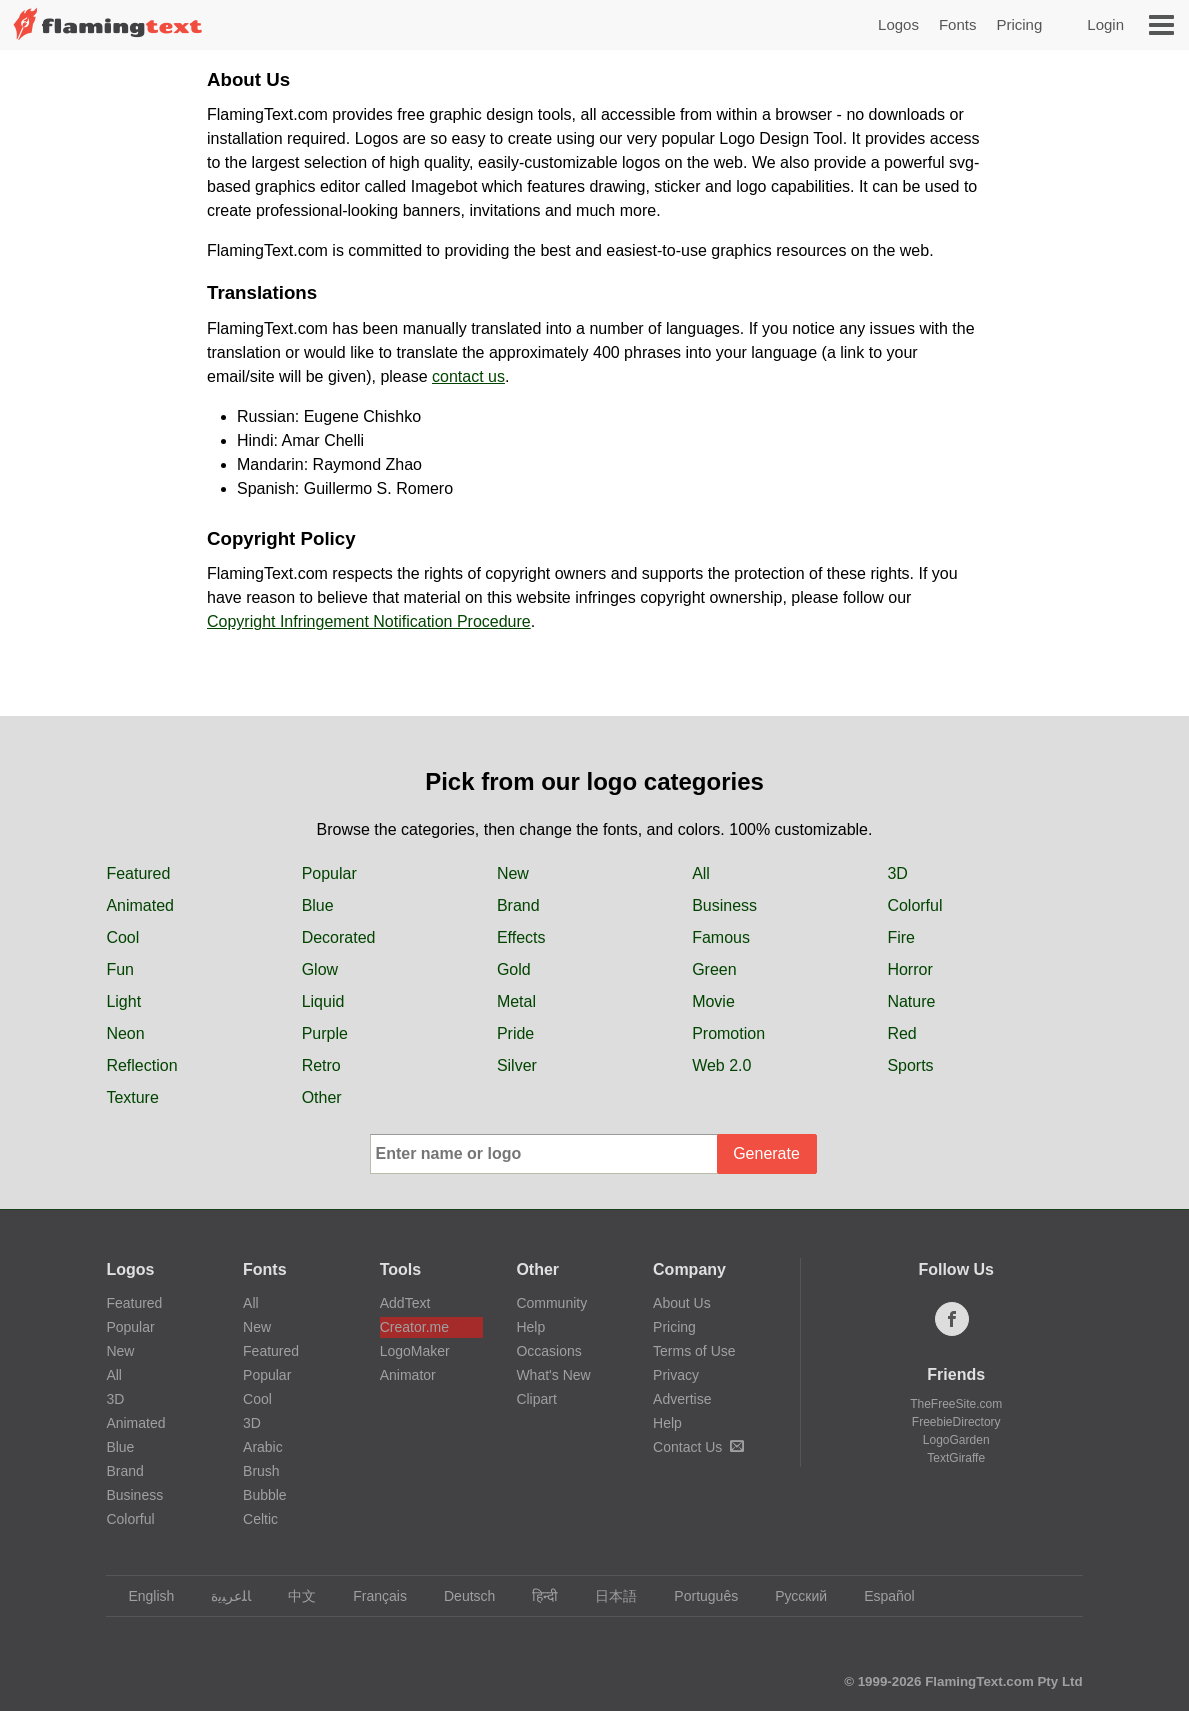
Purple (325, 1033)
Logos (898, 24)
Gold (514, 969)
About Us (682, 1303)
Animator (408, 1375)
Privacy (676, 1375)
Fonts (958, 24)
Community (551, 1303)
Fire (901, 937)
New (513, 873)
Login (1105, 24)
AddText (405, 1303)
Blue (318, 905)
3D (897, 873)
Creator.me (414, 1327)
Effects (521, 937)
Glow (320, 969)
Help (530, 1327)
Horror (909, 969)
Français (370, 1596)
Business (724, 905)
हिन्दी (535, 1596)
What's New (553, 1375)
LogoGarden (956, 1440)
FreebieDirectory (956, 1422)
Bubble (265, 1495)
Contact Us (698, 1447)
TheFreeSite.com (956, 1404)
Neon (125, 1033)
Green (714, 969)
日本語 (606, 1596)
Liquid (323, 1001)
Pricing (1019, 24)
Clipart (536, 1399)
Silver (517, 1065)
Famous (721, 937)
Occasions (548, 1351)
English (141, 1596)
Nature (911, 1001)
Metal (516, 1001)
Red (901, 1033)
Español (880, 1596)
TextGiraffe (956, 1458)
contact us (468, 376)
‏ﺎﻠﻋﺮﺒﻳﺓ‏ (221, 1596)
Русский (791, 1596)
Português (696, 1596)
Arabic (263, 1447)
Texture (132, 1097)
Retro (321, 1065)
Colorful (914, 905)
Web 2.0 (721, 1065)
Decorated (339, 937)
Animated (140, 905)
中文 (292, 1596)
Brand (518, 905)
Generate (766, 1153)
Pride (515, 1033)
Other (322, 1097)
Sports (910, 1065)
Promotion (728, 1033)
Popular (329, 873)
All (701, 873)
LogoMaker (415, 1351)
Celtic (260, 1519)
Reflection (141, 1065)
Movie (713, 1001)
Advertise (682, 1399)
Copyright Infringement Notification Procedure (369, 621)
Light (123, 1001)
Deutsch (460, 1596)
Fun (120, 969)
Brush (261, 1471)
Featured (138, 873)
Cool (122, 937)
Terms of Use (694, 1351)
